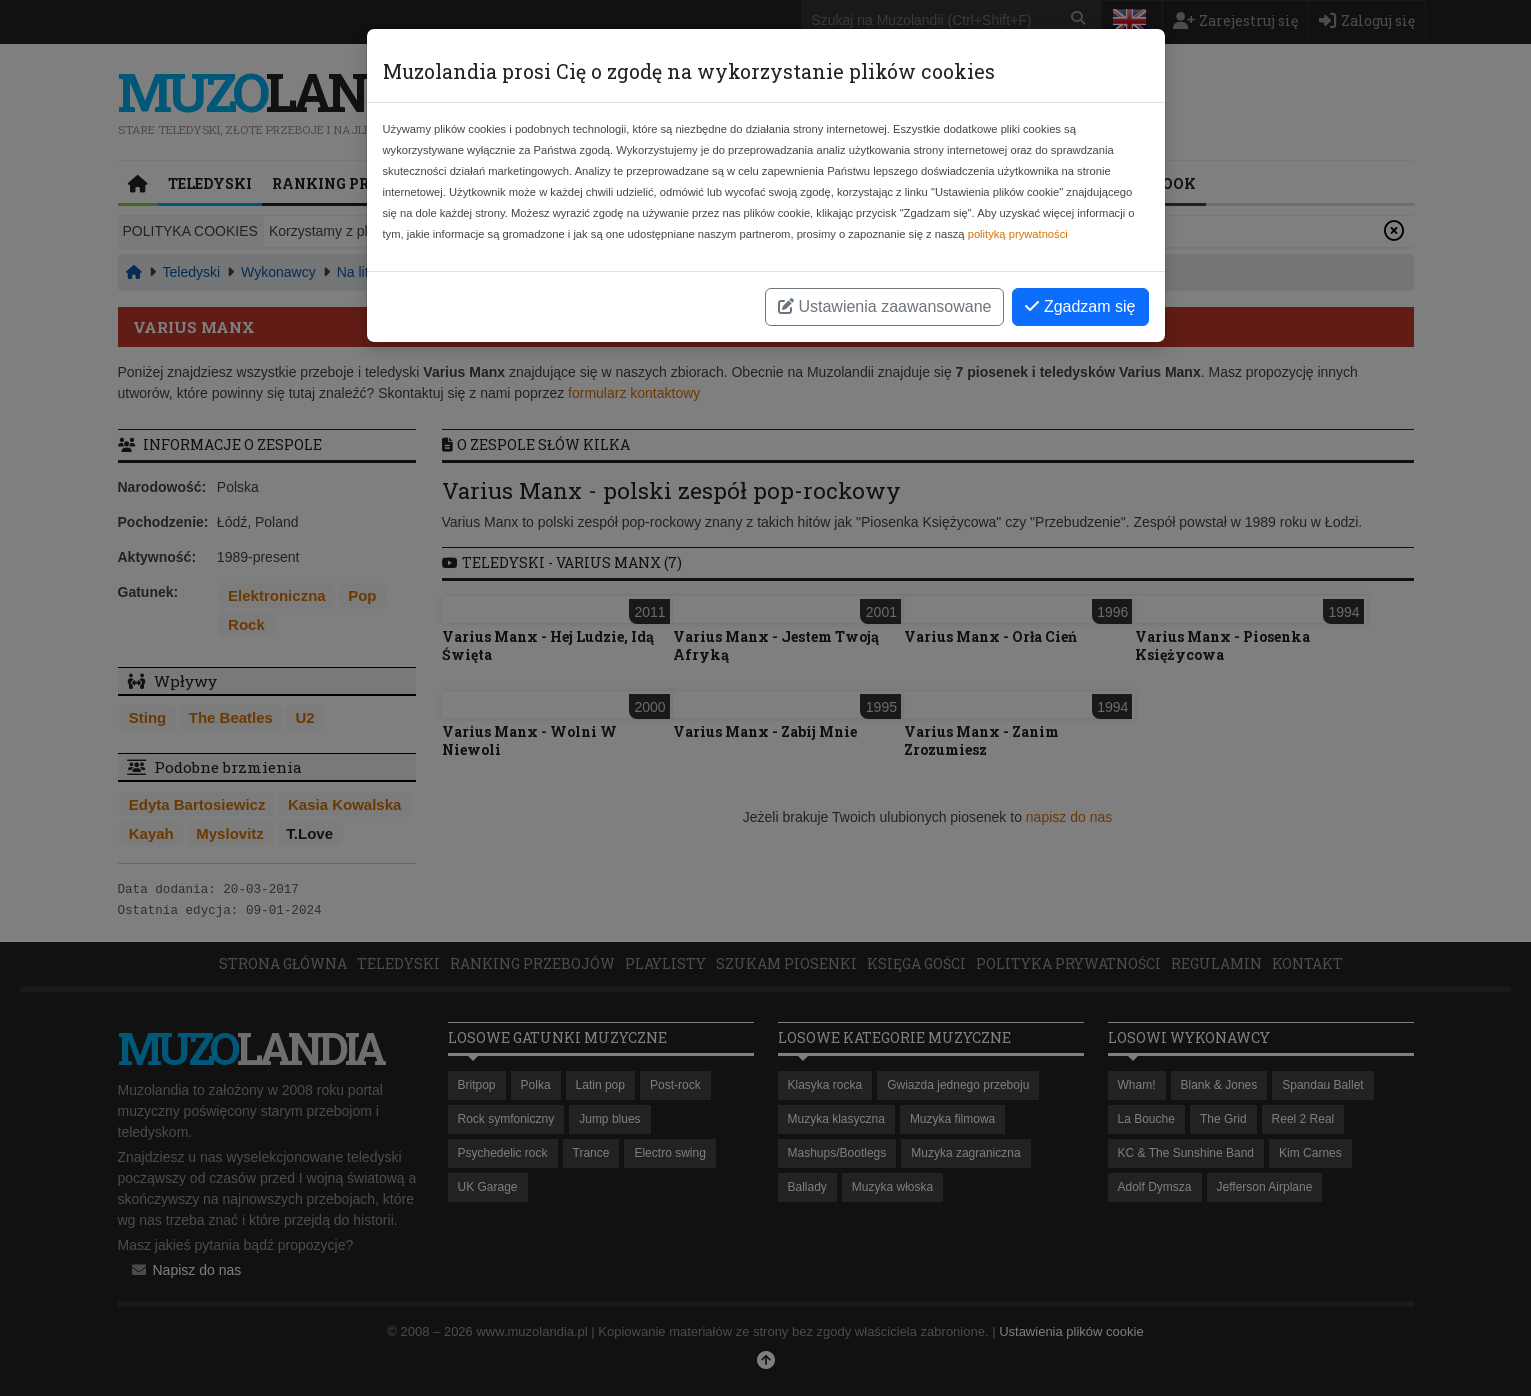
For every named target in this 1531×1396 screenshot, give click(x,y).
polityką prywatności (1018, 234)
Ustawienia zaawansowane (884, 306)
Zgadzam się (1080, 306)
